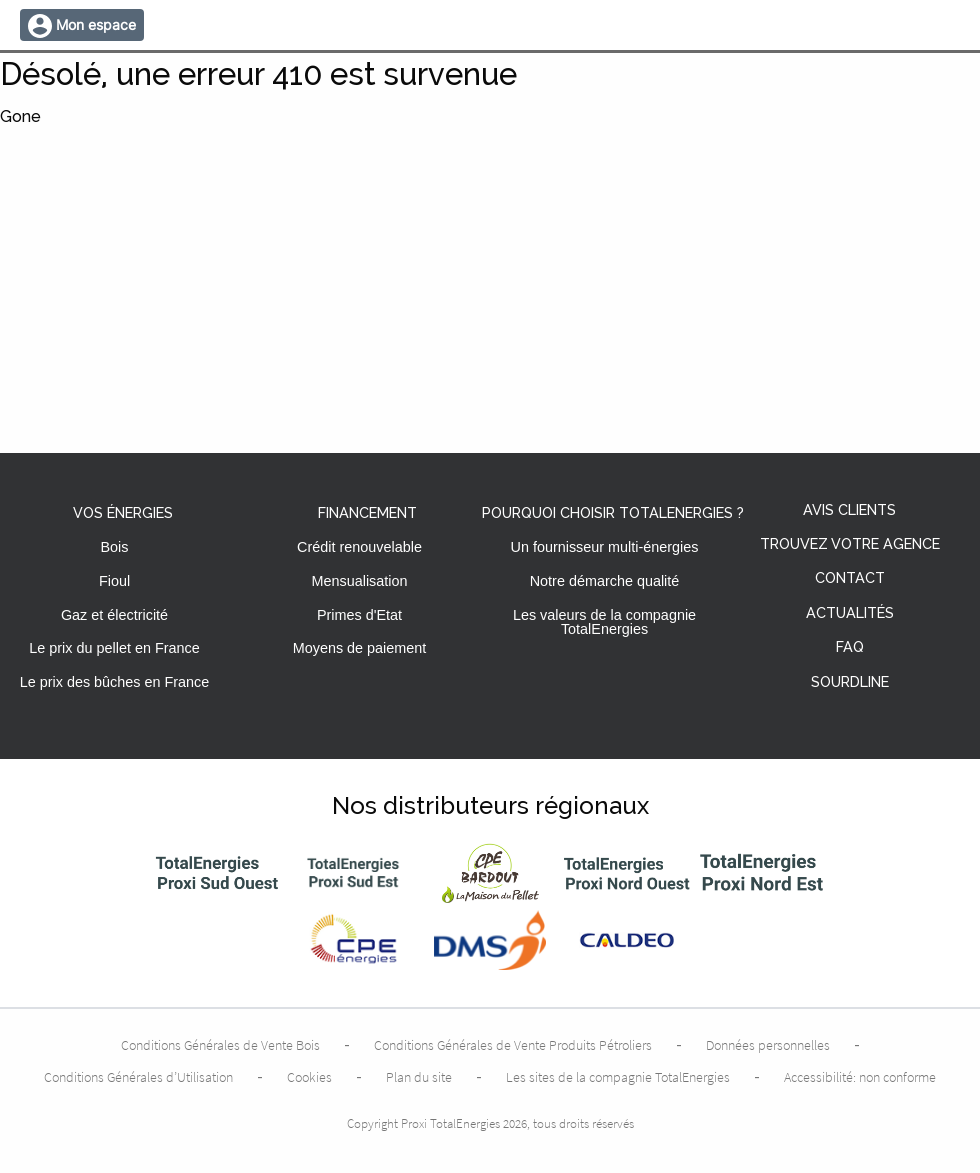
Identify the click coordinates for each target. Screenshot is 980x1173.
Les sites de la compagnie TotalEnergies (618, 1077)
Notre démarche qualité (605, 581)
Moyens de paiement (360, 648)
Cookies (309, 1077)
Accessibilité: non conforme (860, 1077)
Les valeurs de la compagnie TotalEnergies (604, 622)
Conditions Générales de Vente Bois (220, 1045)
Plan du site (419, 1077)
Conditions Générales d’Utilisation (138, 1077)
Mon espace (96, 24)
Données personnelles (768, 1045)
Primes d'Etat (359, 615)
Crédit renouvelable (359, 547)
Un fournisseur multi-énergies (605, 547)
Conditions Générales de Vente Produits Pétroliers (513, 1045)
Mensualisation (360, 581)
